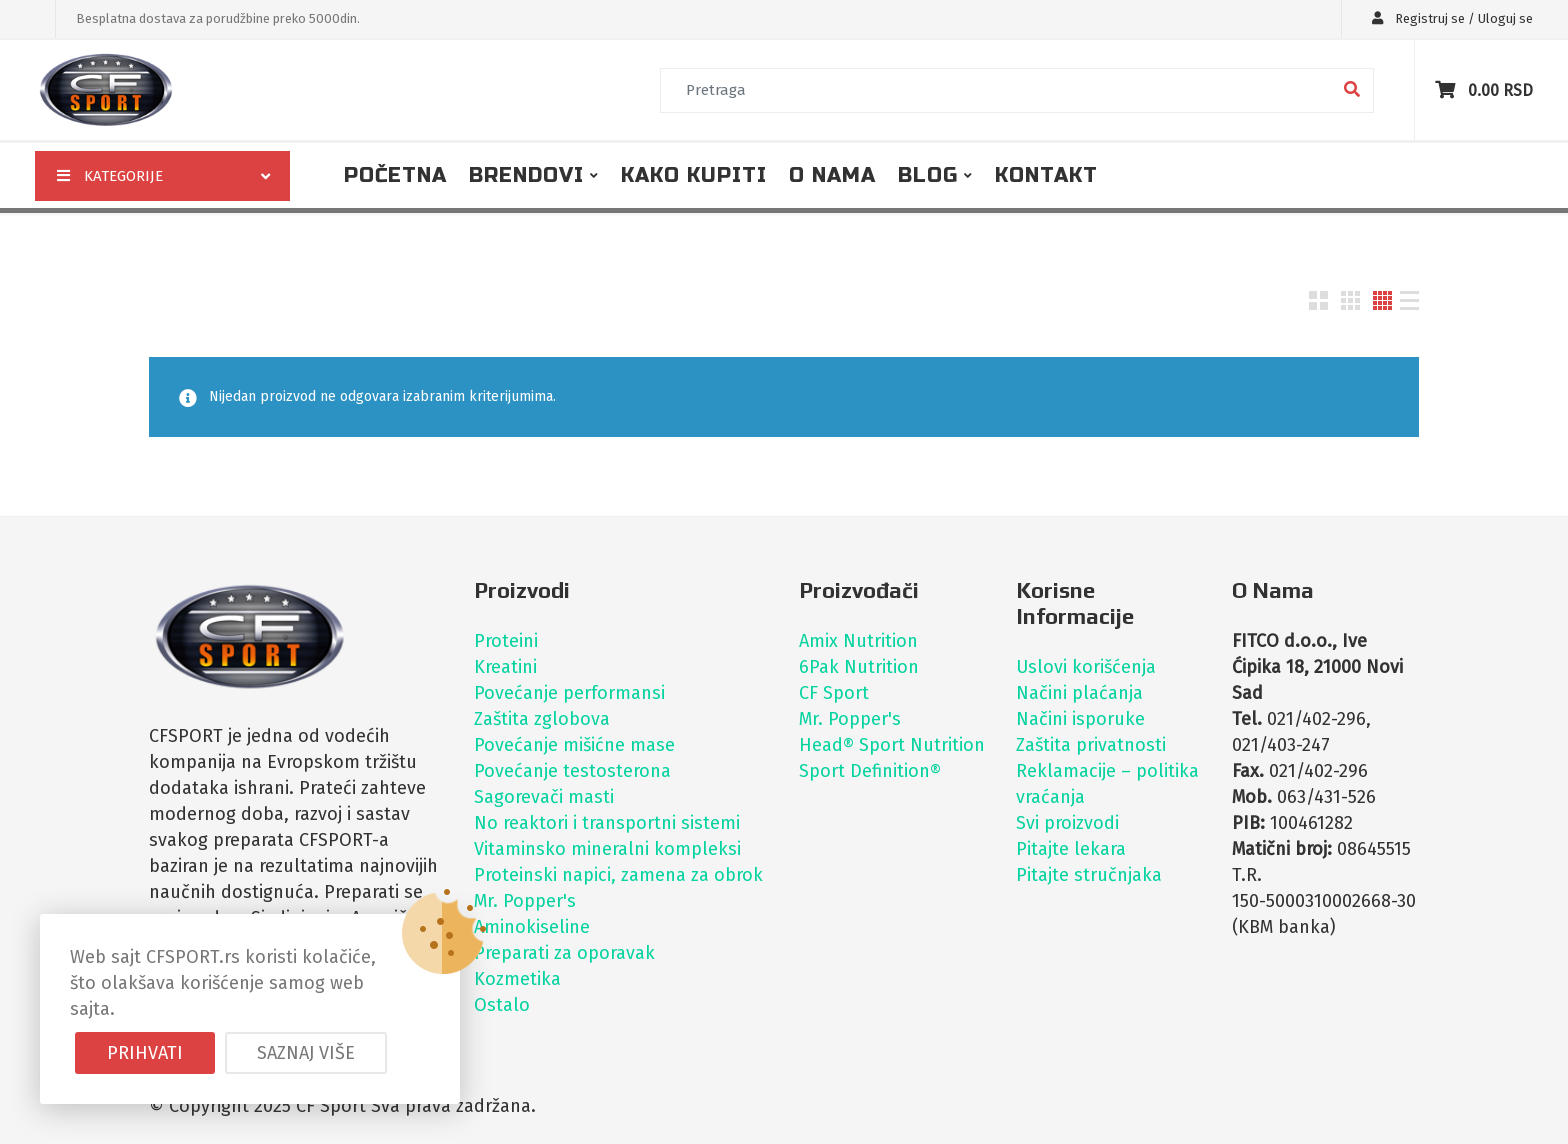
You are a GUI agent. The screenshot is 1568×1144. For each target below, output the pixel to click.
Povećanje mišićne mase (574, 745)
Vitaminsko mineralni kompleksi (607, 849)
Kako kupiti (694, 175)
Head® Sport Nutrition (892, 745)
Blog (928, 175)
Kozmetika (517, 979)
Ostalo (502, 1005)
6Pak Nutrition (859, 667)
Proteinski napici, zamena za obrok (618, 875)
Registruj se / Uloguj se (1447, 18)
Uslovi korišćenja (1086, 667)
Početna (395, 175)
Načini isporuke (1080, 719)
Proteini (506, 641)
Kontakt (1046, 175)
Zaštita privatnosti (1091, 745)
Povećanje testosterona (572, 771)
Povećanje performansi (569, 693)
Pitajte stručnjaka (1089, 875)
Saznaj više (306, 1053)
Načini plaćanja (1079, 693)
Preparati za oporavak (564, 953)
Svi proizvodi (1067, 823)
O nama (832, 175)
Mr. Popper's (525, 901)
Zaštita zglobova (542, 719)
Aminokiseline (532, 927)
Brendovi (526, 175)
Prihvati (145, 1053)
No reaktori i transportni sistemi (607, 823)
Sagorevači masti (544, 797)
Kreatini (505, 667)
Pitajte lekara (1071, 849)
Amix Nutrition (858, 641)
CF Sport (834, 693)
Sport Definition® (870, 771)
